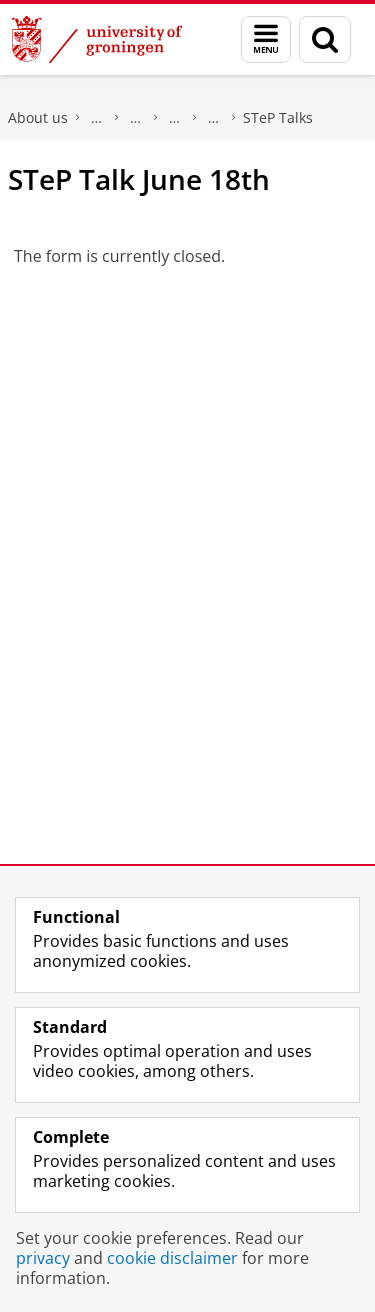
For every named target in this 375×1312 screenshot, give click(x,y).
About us (38, 117)
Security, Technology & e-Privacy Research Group (214, 118)
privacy (43, 1258)
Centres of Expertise (175, 118)
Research (136, 118)
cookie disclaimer (172, 1258)
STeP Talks (278, 117)
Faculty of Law (97, 118)
